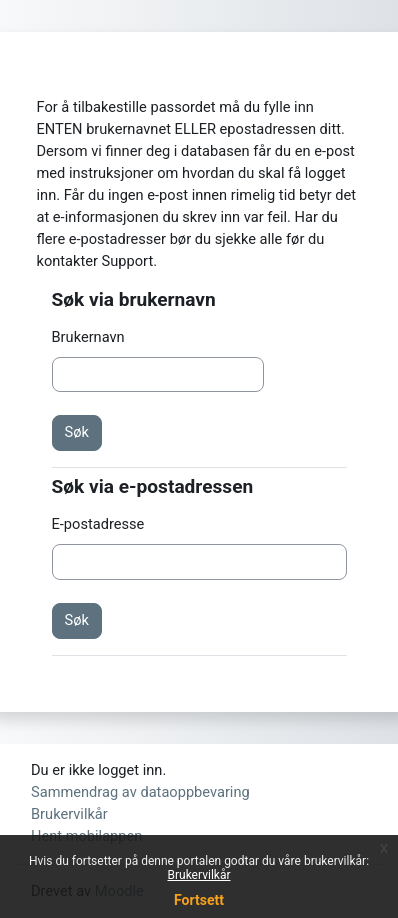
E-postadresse (98, 524)
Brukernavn (88, 337)
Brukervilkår (199, 875)
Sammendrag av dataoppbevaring (140, 792)
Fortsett (199, 900)
